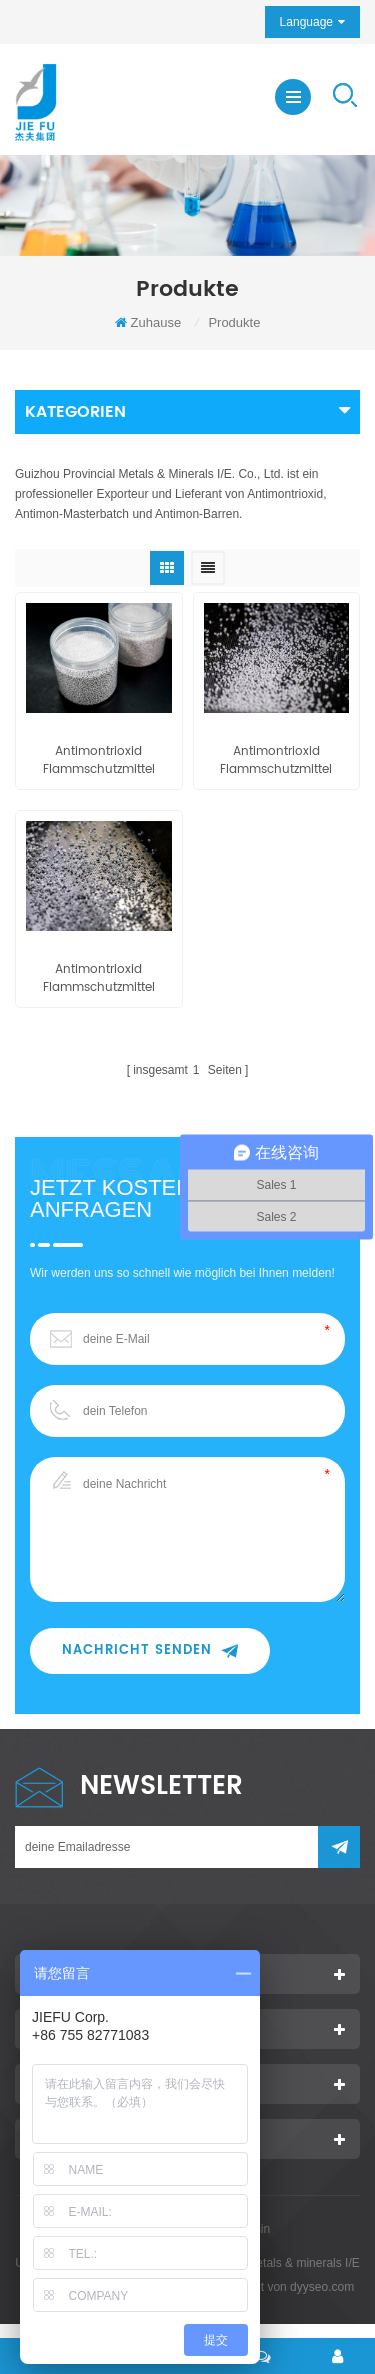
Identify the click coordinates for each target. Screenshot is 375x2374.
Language (306, 22)
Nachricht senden (150, 1650)
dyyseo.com (322, 2287)
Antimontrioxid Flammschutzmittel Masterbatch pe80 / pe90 (98, 761)
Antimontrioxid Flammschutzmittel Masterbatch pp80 (99, 979)
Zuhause (148, 322)
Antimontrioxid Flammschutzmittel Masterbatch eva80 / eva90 (276, 761)
